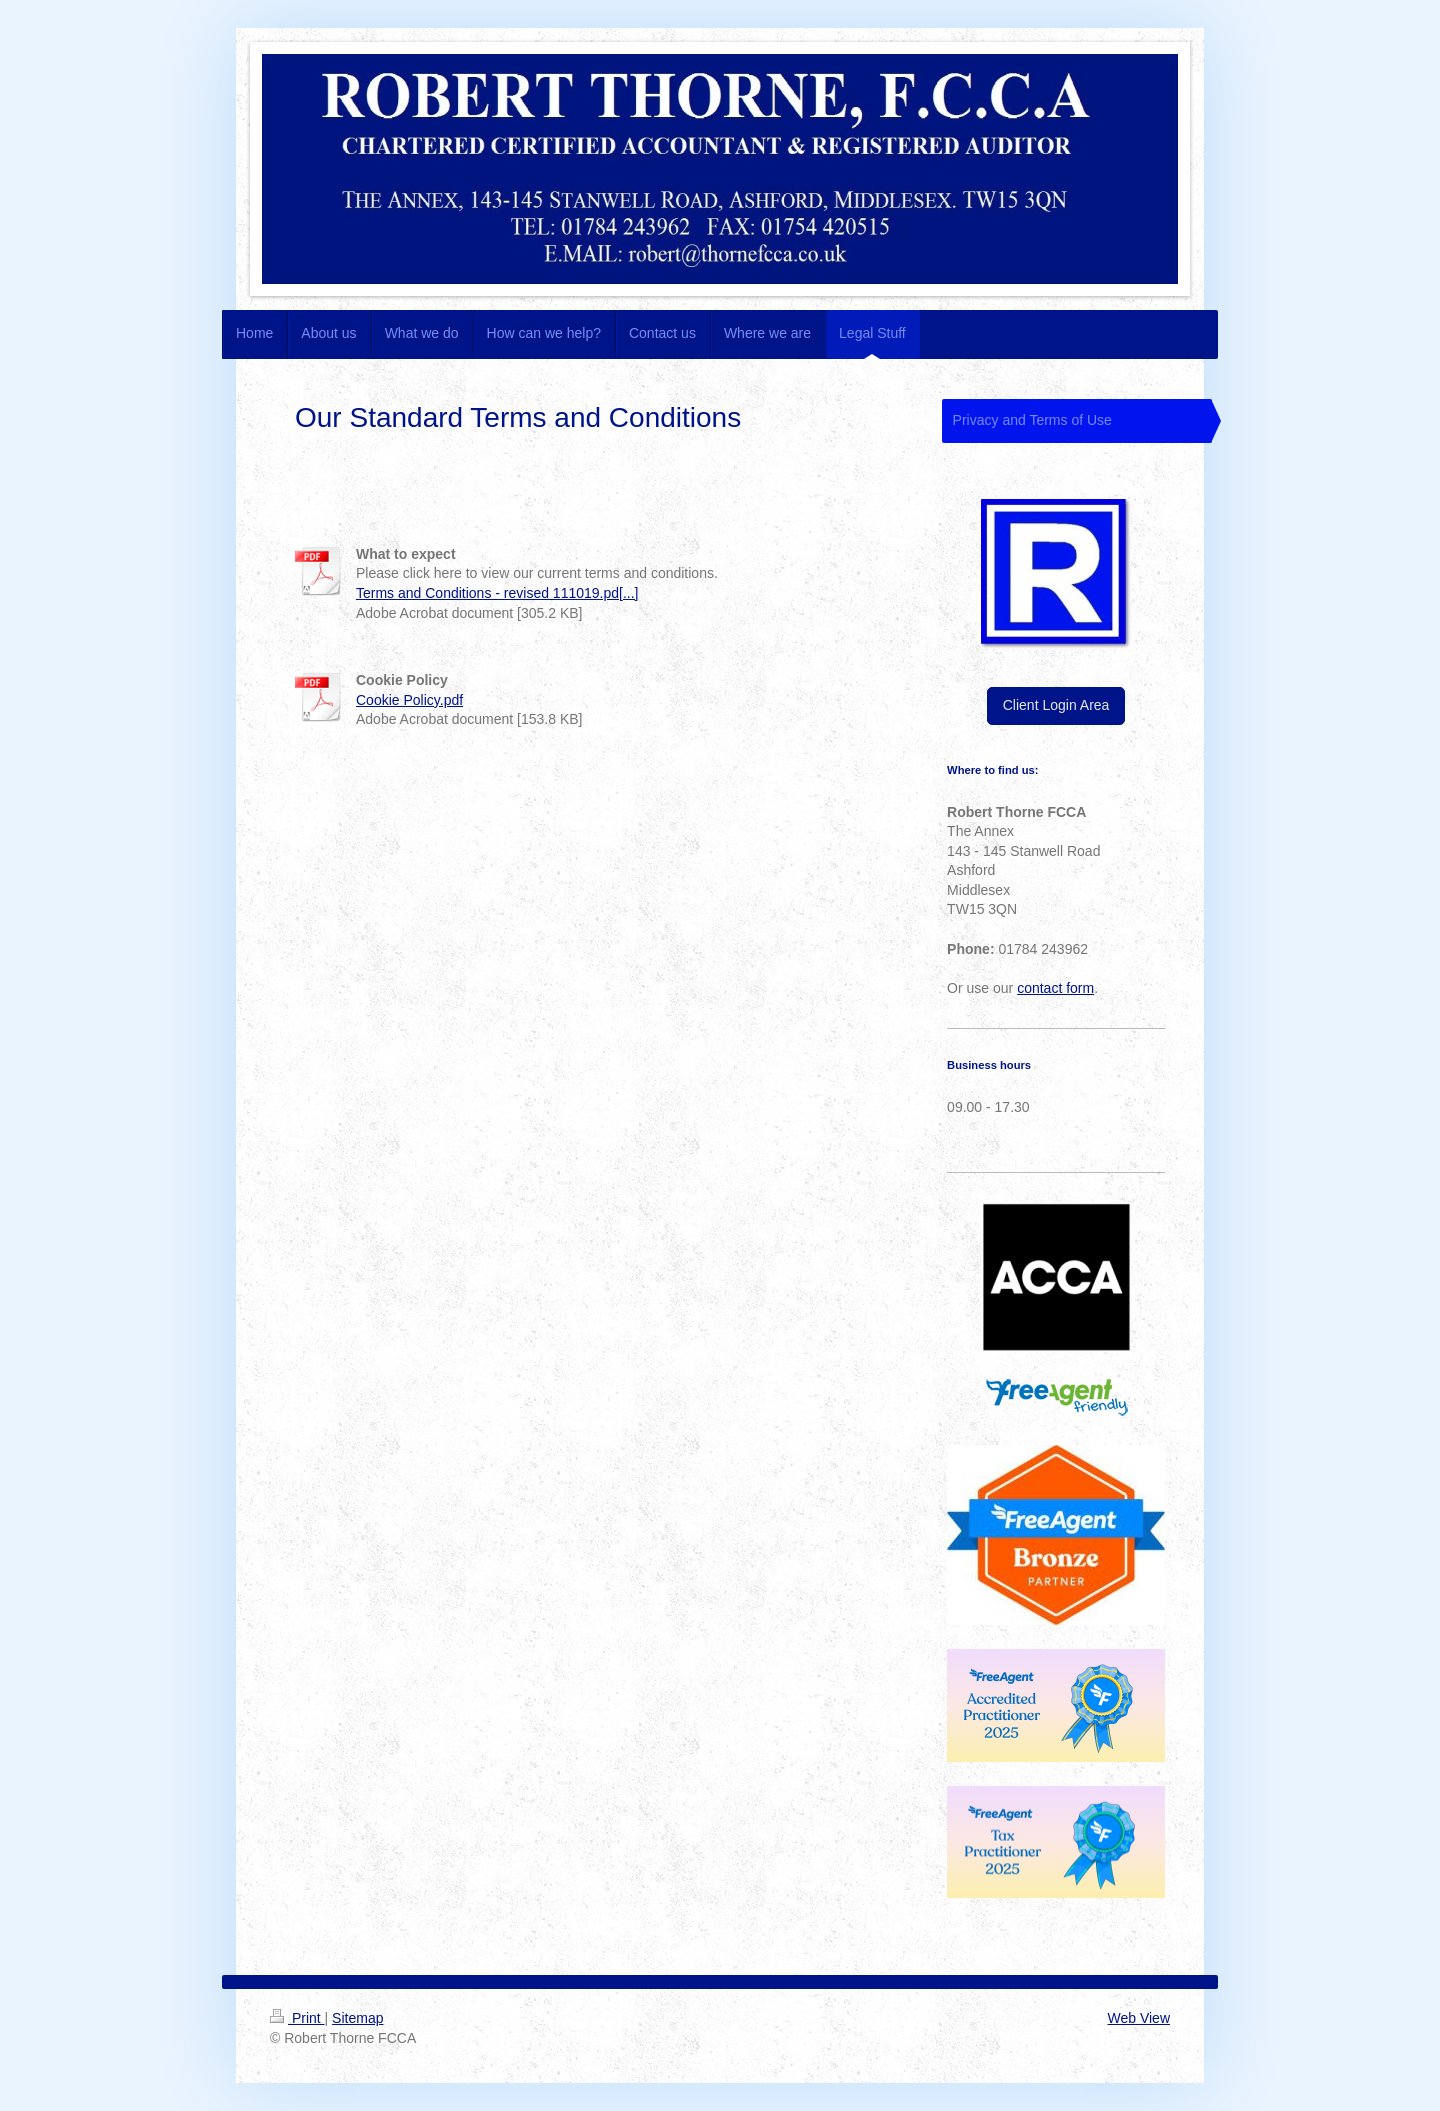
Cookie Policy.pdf (409, 700)
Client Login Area (1056, 705)
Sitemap (357, 2018)
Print (297, 2018)
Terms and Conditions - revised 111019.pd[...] (497, 593)
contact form (1055, 988)
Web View (1138, 2018)
